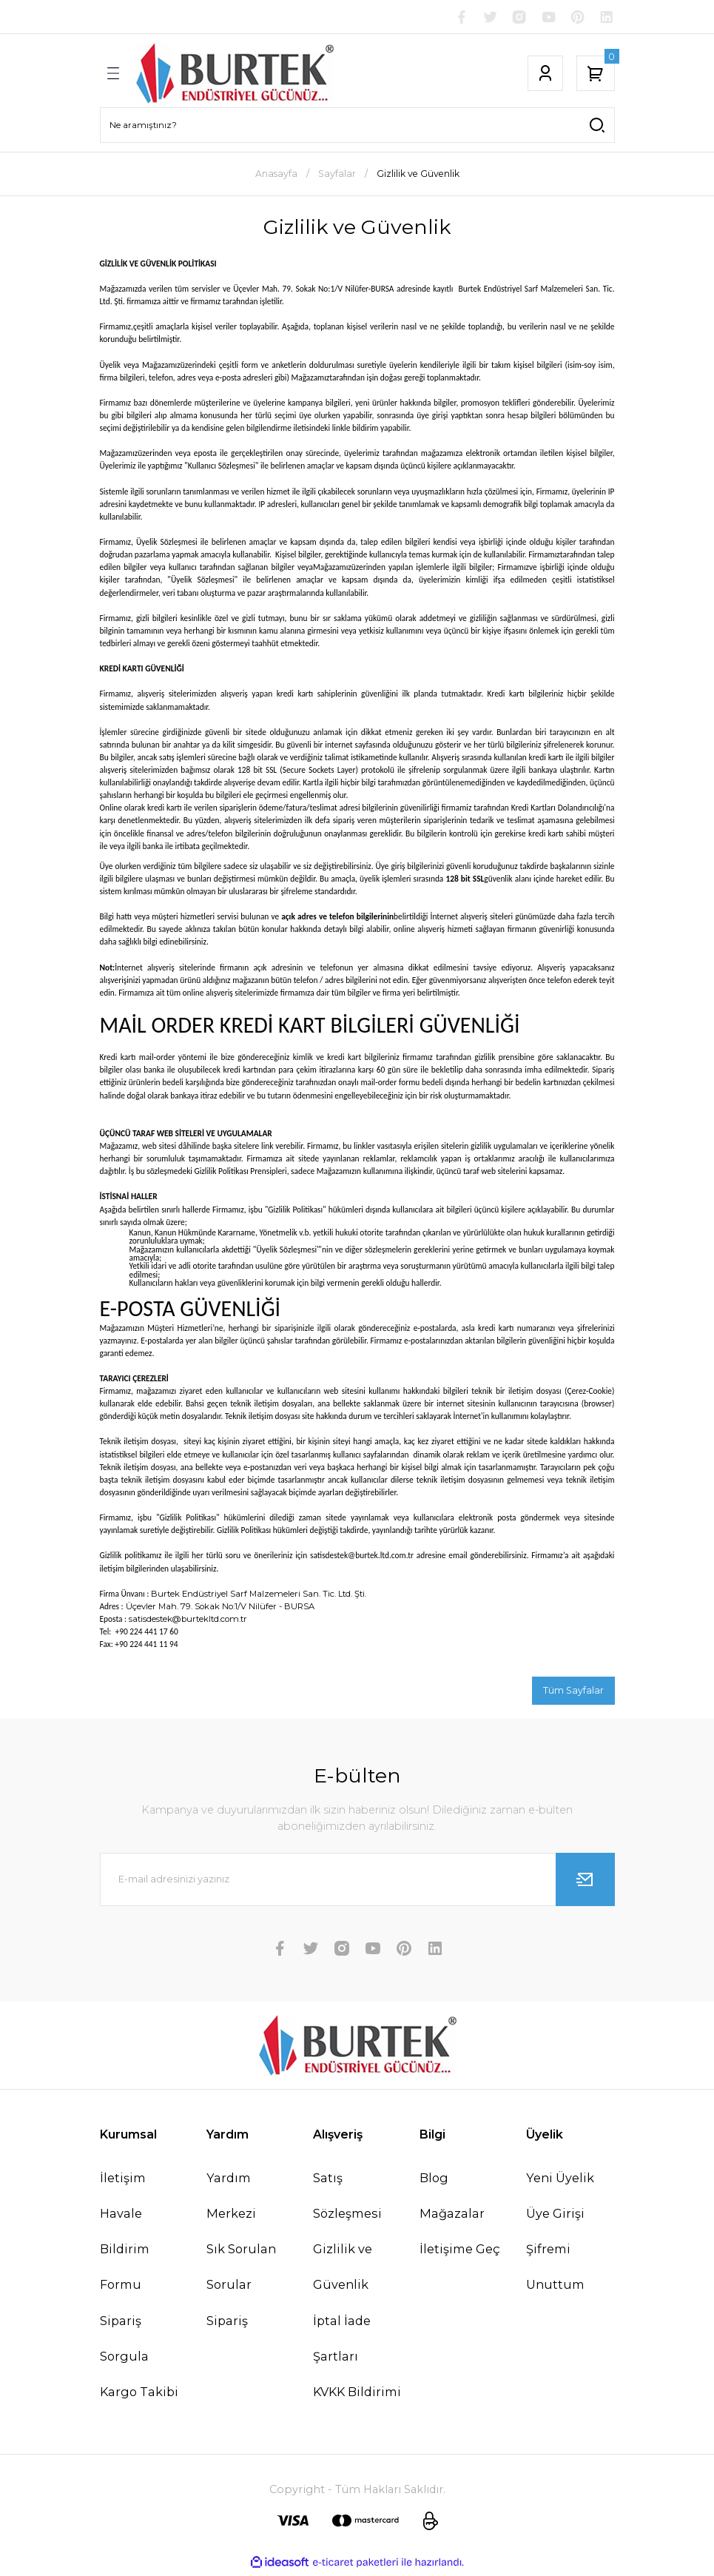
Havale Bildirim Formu (124, 2252)
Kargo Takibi (139, 2394)
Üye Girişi (555, 2216)
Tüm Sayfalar (573, 1692)
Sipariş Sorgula (124, 2341)
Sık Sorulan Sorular (241, 2269)
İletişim (123, 2180)
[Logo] (234, 75)
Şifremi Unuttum (555, 2269)
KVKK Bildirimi (357, 2394)
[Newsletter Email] (357, 1882)
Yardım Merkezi (231, 2198)
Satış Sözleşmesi (347, 2198)
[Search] (357, 127)
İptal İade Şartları (342, 2341)
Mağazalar (452, 2216)
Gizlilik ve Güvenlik (342, 2269)
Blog (434, 2180)
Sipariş (227, 2323)
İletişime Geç (460, 2251)
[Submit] (585, 1882)
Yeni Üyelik (560, 2180)
